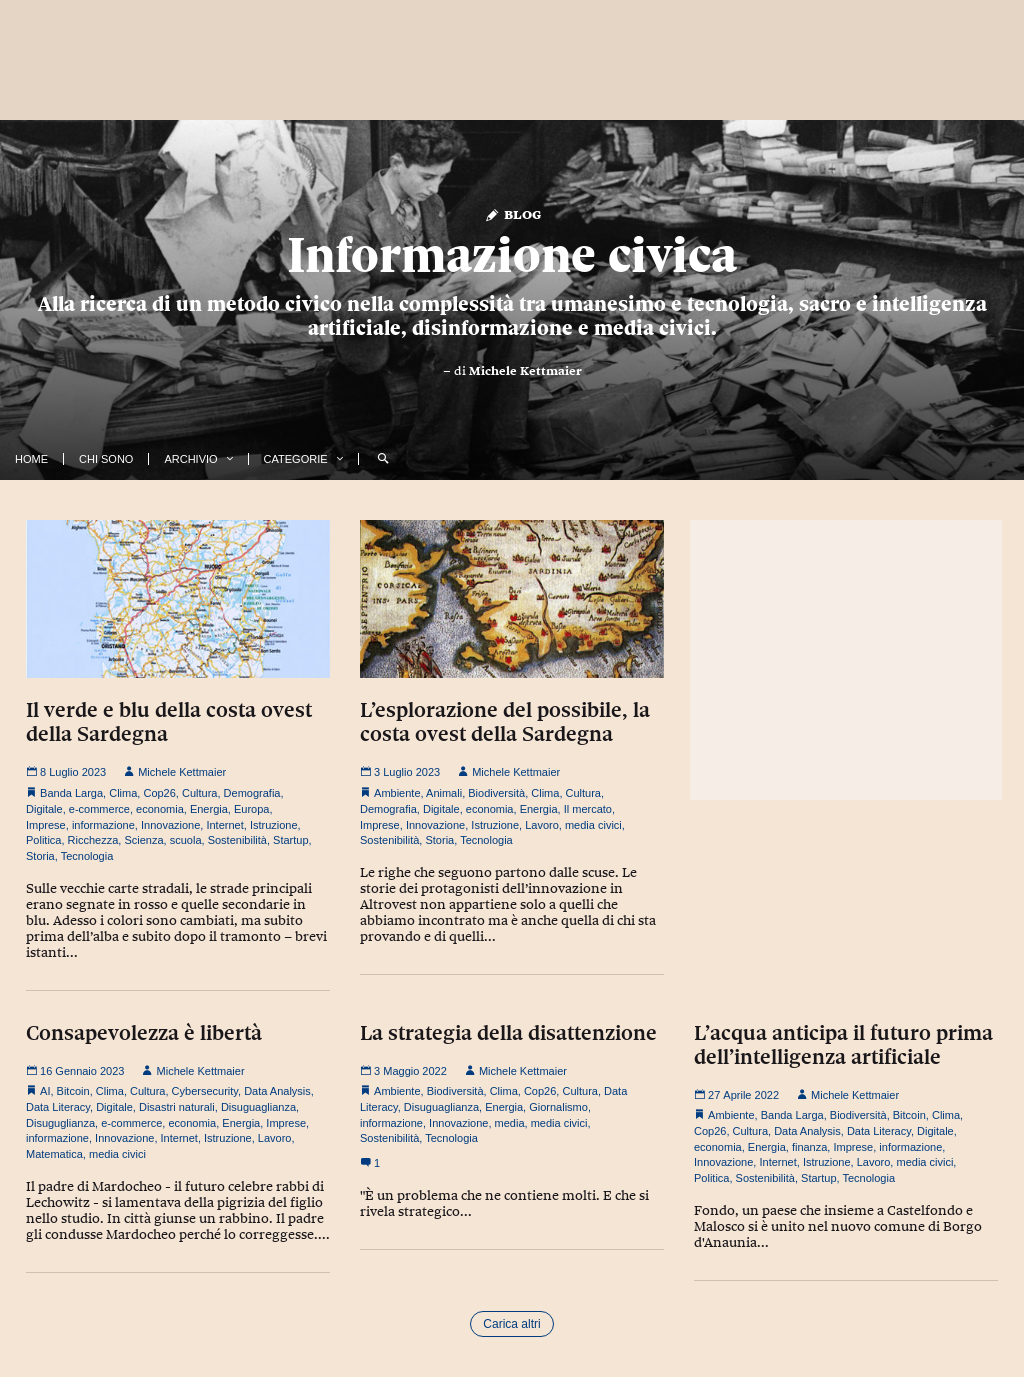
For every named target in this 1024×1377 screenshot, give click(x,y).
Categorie (296, 459)
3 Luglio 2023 (400, 772)
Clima (123, 793)
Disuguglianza (60, 1123)
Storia (40, 856)
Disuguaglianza (258, 1107)
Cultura (199, 793)
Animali (444, 793)
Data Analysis (277, 1091)
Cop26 (159, 793)
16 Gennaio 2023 (75, 1071)
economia (160, 809)
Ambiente (397, 793)
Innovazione (170, 825)
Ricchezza (93, 840)
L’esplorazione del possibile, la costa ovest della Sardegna (505, 722)
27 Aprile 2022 (736, 1095)
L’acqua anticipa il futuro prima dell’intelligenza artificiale (843, 1045)
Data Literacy (58, 1107)
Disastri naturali (177, 1107)
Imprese (46, 825)
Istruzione (274, 825)
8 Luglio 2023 (66, 772)
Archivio (190, 459)
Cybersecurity (205, 1091)
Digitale (44, 809)
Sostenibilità (237, 840)
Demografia (252, 793)
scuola (186, 840)
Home (31, 459)
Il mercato (588, 809)
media (510, 1123)
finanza (809, 1147)
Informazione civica (512, 255)
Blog (512, 213)
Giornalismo (558, 1107)
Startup (290, 840)
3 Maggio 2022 (403, 1071)
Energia (209, 809)
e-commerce (99, 809)
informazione (103, 825)
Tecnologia (87, 856)
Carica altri (511, 1324)
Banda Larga (71, 793)
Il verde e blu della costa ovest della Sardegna (169, 722)
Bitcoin (73, 1091)
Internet (224, 825)
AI (45, 1091)
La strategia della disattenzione (508, 1033)
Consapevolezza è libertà (144, 1033)
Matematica (54, 1154)
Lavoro (542, 825)
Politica (43, 840)
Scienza (143, 840)
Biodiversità (496, 793)
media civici (593, 825)
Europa (251, 809)
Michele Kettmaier (525, 371)
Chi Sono (106, 459)
